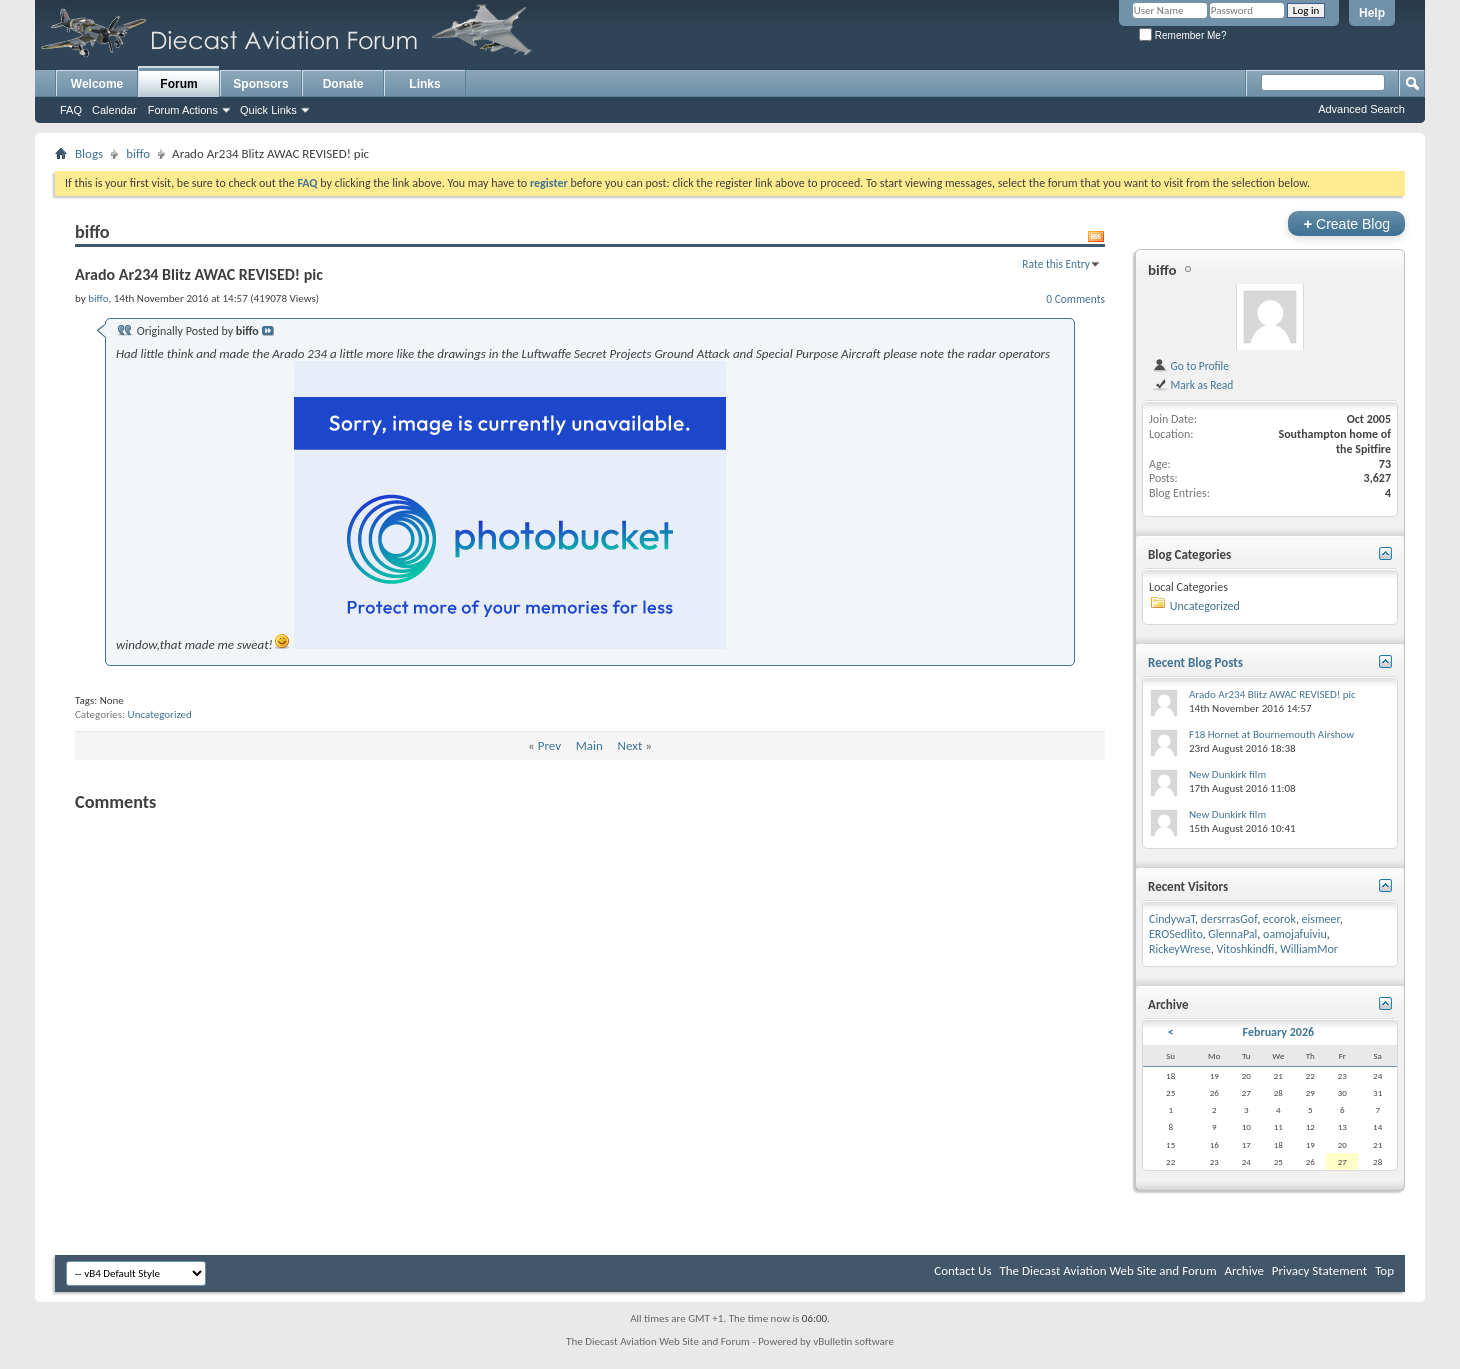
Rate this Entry (1056, 264)
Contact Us (962, 1270)
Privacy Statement (1319, 1270)
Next (630, 745)
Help (1372, 13)
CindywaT (1172, 919)
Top (1384, 1270)
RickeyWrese (1180, 949)
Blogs (89, 153)
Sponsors (260, 84)
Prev (549, 745)
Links (424, 84)
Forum (178, 84)
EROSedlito (1176, 934)
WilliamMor (1309, 949)
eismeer (1321, 919)
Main (589, 745)
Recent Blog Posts (1195, 662)
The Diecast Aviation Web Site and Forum (1107, 1270)
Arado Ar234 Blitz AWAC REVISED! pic (1272, 694)
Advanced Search (1361, 109)
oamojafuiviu (1295, 934)
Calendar (114, 110)
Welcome (97, 84)
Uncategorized (160, 714)
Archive (1243, 1270)
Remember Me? (1182, 35)
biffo (138, 153)
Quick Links (268, 110)
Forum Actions (183, 110)
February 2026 (1278, 1032)
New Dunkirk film (1227, 774)
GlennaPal (1232, 934)
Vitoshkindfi (1245, 949)
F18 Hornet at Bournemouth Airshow (1271, 734)
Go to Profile (1190, 366)
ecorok (1279, 919)
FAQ (71, 110)
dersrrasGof (1229, 919)
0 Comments (1075, 299)
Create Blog (1346, 223)
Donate (343, 84)
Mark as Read (1192, 385)
